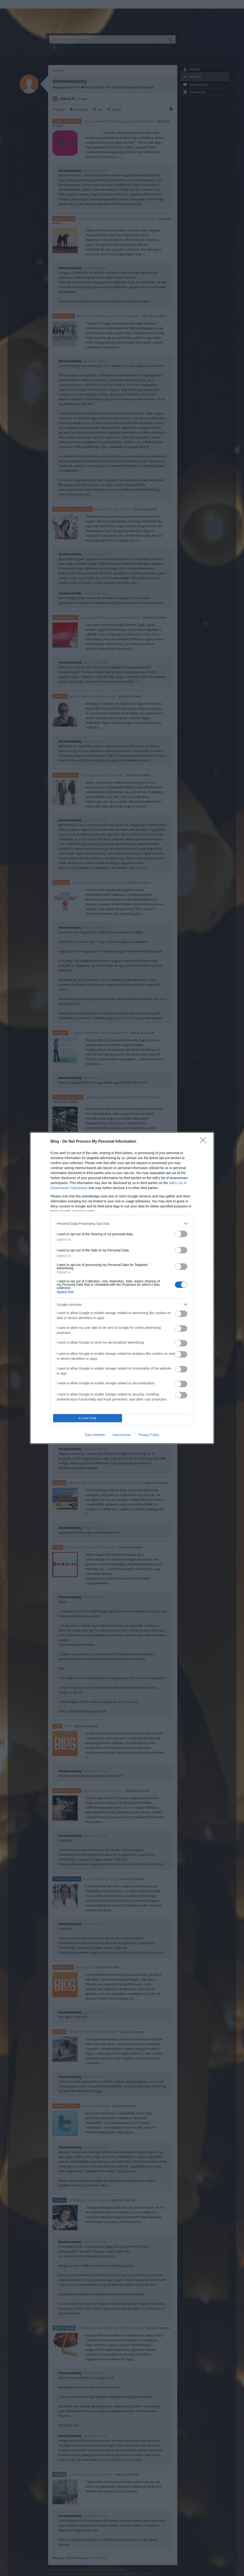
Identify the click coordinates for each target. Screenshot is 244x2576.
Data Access (121, 1435)
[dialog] (122, 1288)
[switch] (181, 1234)
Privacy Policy (148, 1435)
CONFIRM (88, 1418)
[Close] (204, 1141)
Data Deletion (95, 1435)
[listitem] (122, 1223)
